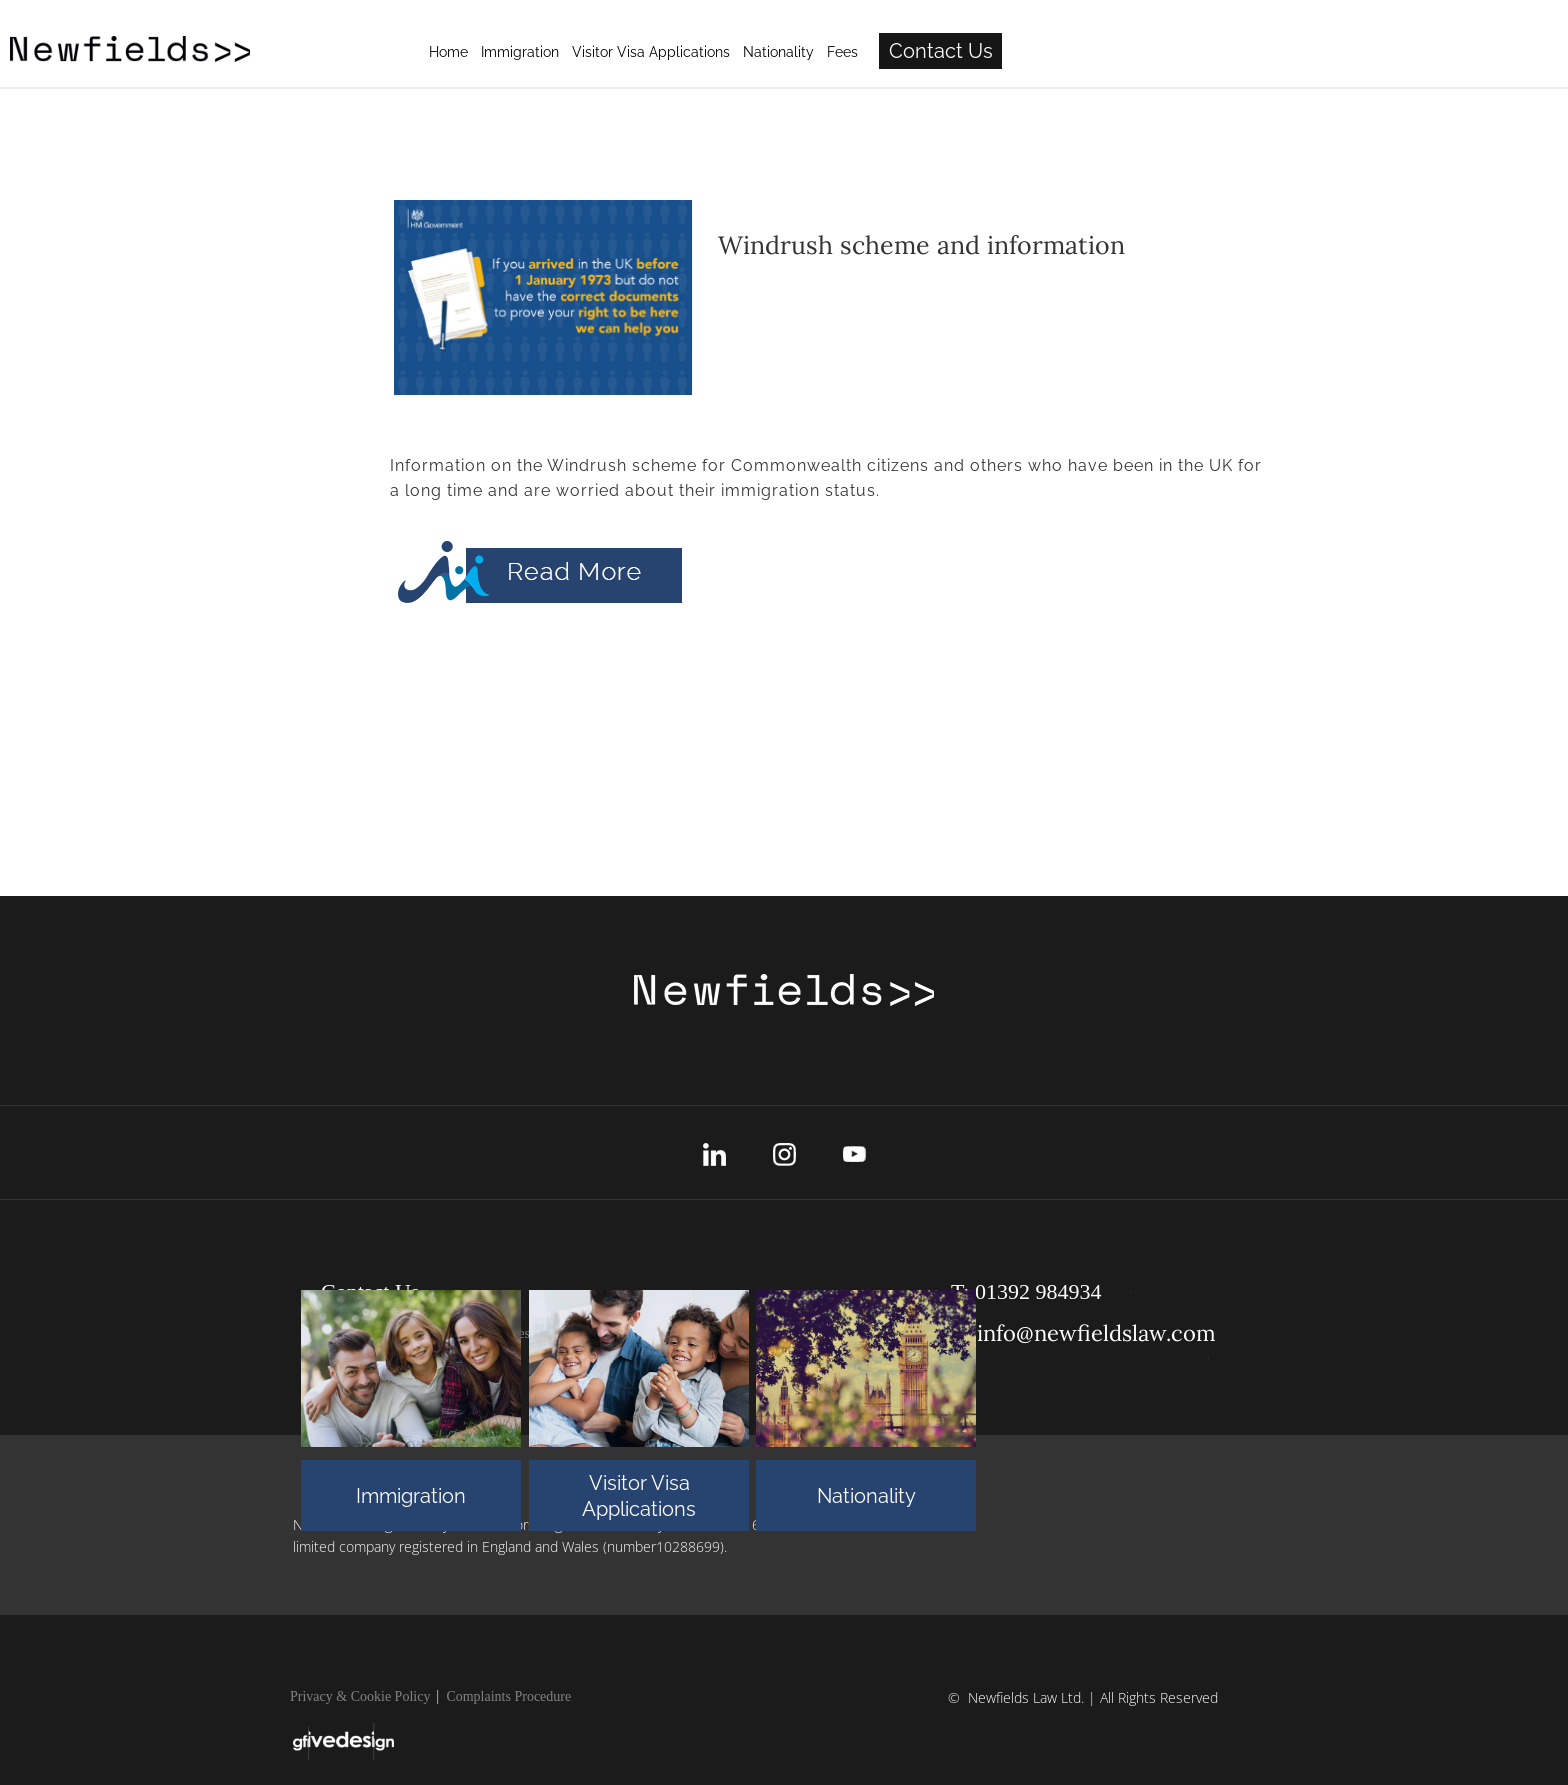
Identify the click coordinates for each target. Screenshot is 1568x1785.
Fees (1126, 52)
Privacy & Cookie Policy (360, 1696)
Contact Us (1225, 51)
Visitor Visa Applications (639, 1496)
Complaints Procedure (508, 1696)
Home (732, 52)
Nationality (866, 1496)
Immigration (411, 1496)
